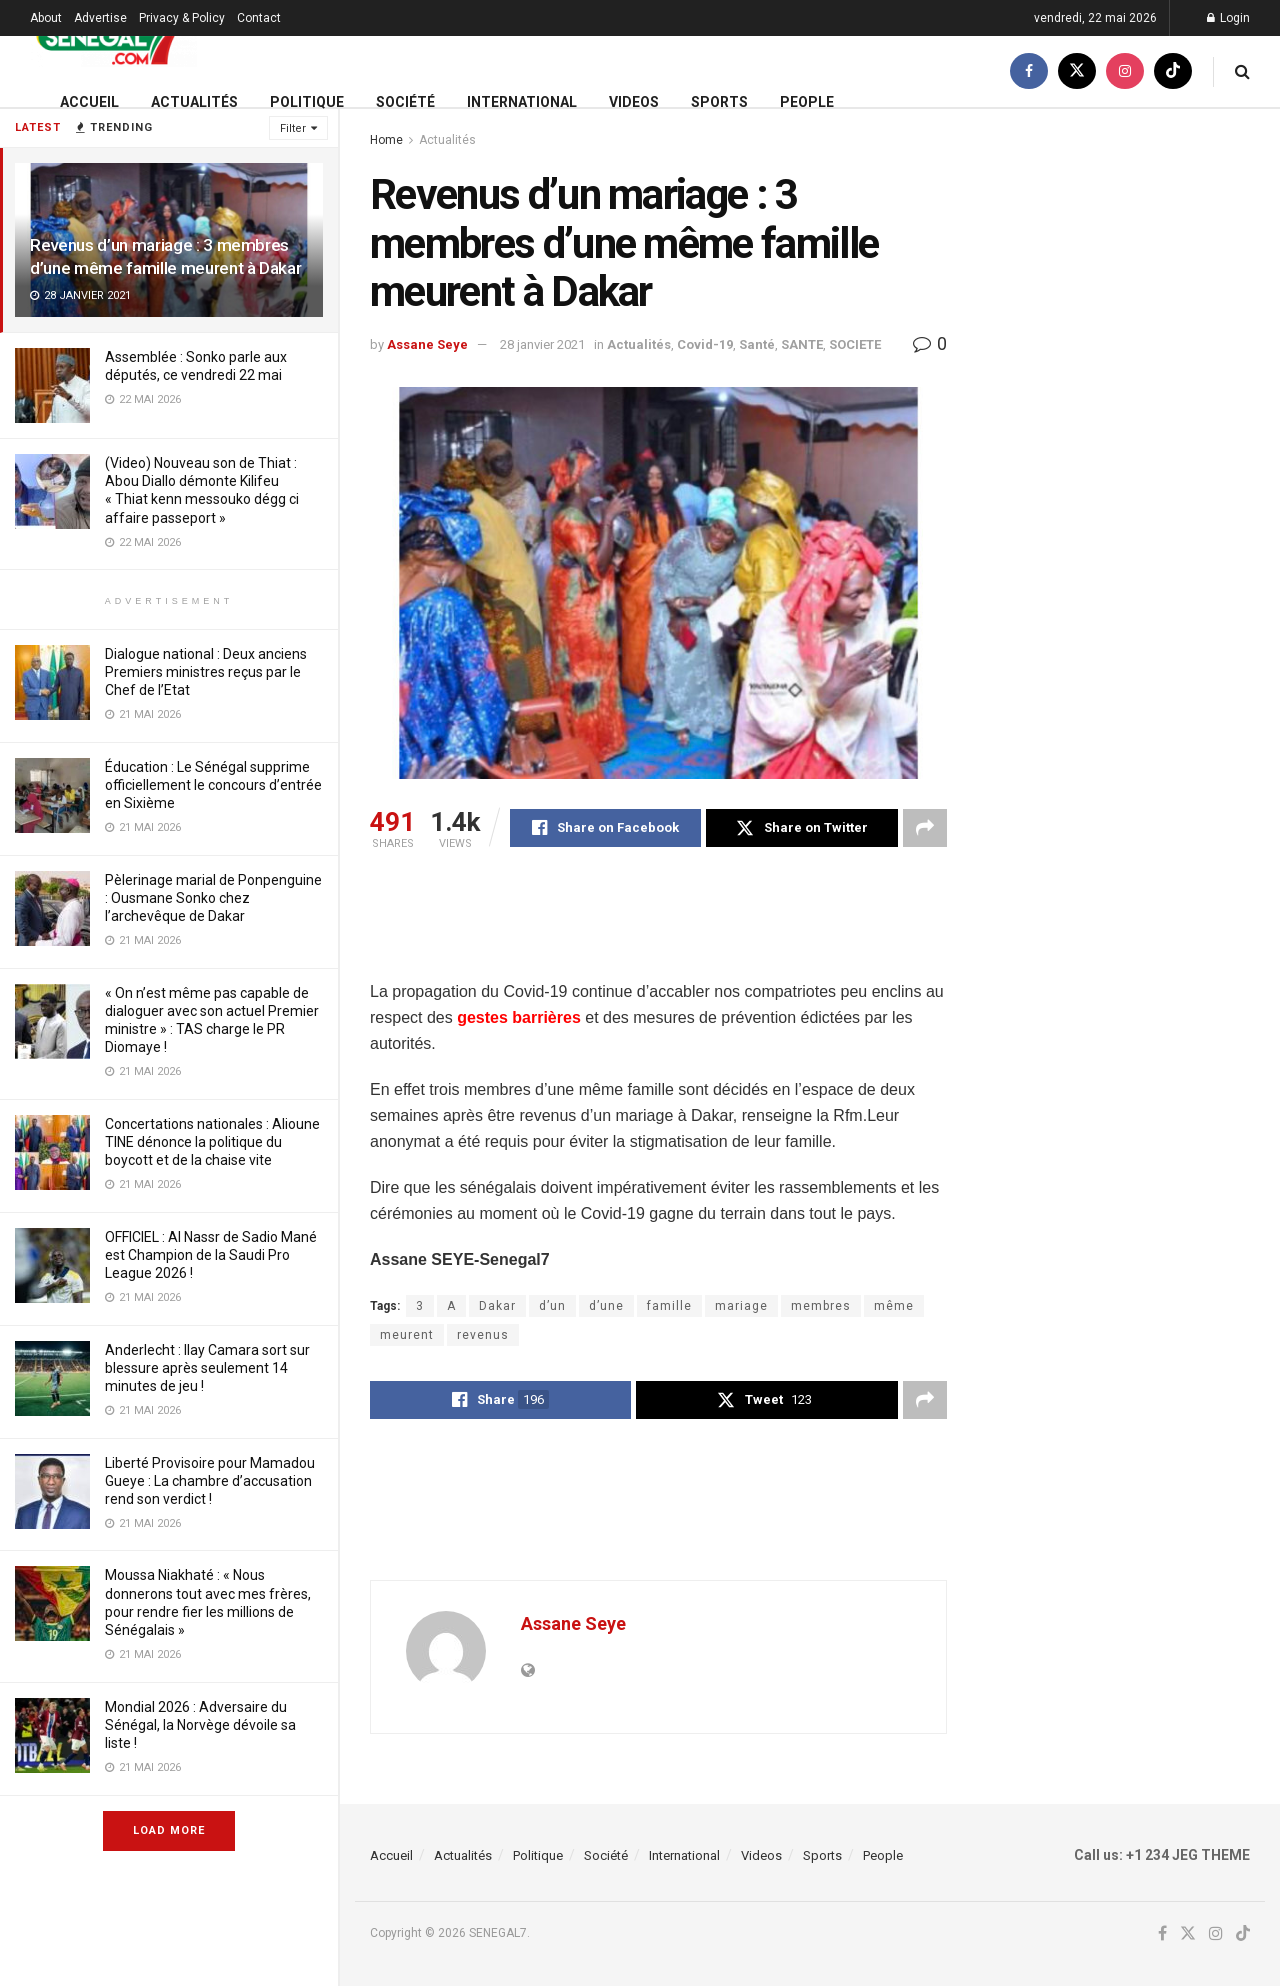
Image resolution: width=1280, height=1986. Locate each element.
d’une (606, 1306)
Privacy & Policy (182, 18)
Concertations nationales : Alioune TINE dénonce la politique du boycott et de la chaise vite (212, 1142)
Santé (757, 344)
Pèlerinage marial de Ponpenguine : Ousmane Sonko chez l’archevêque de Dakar (213, 898)
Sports (719, 102)
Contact (259, 18)
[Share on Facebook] (605, 828)
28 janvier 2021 (542, 344)
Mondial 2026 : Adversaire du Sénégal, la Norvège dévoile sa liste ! (200, 1725)
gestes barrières (519, 1017)
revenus (483, 1335)
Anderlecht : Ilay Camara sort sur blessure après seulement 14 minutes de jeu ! (207, 1368)
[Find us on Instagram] (1125, 71)
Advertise (100, 18)
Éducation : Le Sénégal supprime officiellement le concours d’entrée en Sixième (213, 785)
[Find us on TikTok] (1173, 71)
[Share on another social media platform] (925, 828)
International (522, 102)
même (894, 1306)
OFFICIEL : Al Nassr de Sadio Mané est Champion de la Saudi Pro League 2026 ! (211, 1255)
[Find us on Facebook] (1029, 71)
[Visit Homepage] (113, 36)
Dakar (497, 1306)
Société (405, 102)
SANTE (802, 344)
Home (386, 140)
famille (669, 1306)
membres (821, 1306)
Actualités (194, 102)
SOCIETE (855, 344)
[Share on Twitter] (801, 828)
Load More (169, 1830)
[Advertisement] (734, 927)
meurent (407, 1335)
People (807, 102)
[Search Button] (1242, 71)
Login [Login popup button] (1228, 18)
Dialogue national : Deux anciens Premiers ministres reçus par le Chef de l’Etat (206, 672)
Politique (307, 102)
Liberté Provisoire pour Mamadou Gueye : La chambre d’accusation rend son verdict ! (210, 1481)
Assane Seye (427, 344)
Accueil (89, 102)
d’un (552, 1306)
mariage (741, 1306)
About (46, 18)
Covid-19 (705, 344)
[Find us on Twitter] (1077, 71)
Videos (634, 102)
